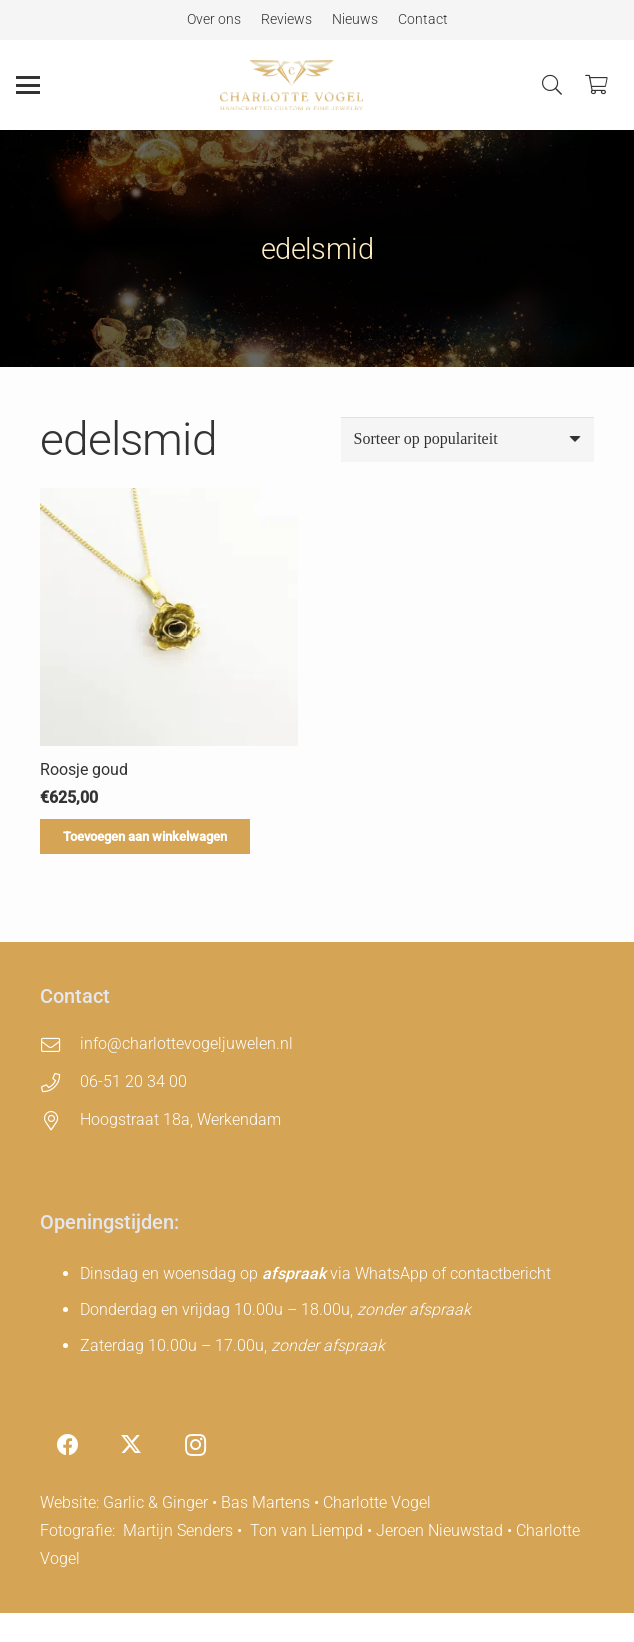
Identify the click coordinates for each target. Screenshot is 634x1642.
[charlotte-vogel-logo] (291, 85)
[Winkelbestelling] (467, 439)
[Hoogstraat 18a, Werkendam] (60, 1120)
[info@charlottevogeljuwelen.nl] (60, 1044)
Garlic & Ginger (155, 1502)
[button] (28, 85)
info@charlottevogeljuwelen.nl (186, 1043)
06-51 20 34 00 (133, 1081)
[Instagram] (195, 1445)
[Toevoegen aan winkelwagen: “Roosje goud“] (145, 836)
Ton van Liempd (306, 1530)
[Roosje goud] (169, 617)
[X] (131, 1445)
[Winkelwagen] (596, 85)
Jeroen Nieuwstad (439, 1530)
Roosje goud (84, 768)
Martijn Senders (178, 1530)
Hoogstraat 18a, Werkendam (180, 1119)
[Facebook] (67, 1445)
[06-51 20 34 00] (60, 1082)
